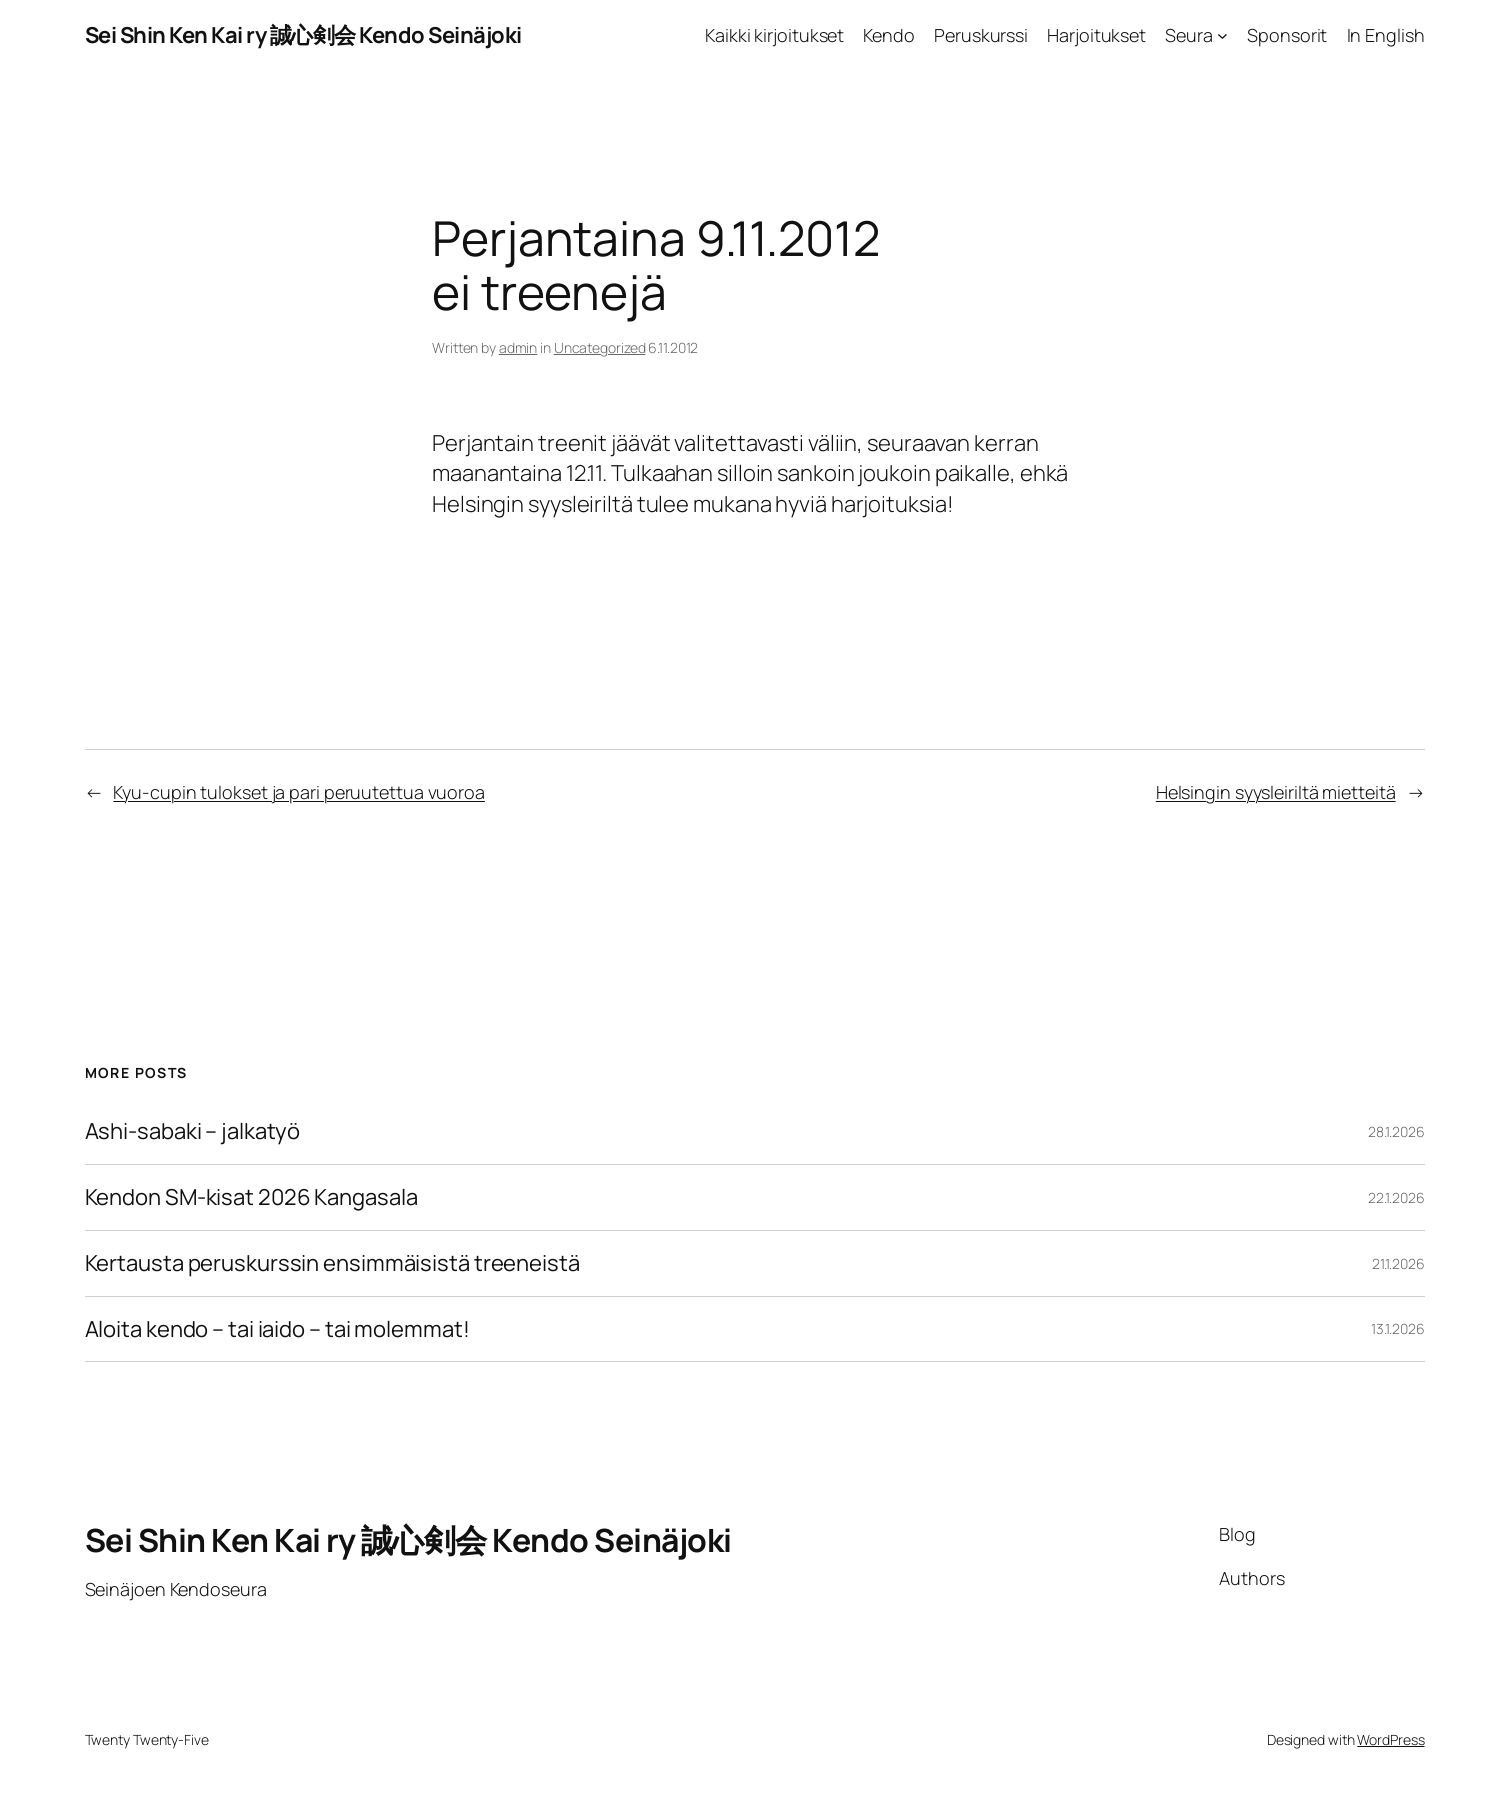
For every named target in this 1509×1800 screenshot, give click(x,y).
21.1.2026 (1398, 1263)
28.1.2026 (1396, 1131)
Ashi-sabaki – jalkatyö (193, 1131)
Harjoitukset (1096, 35)
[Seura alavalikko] (1222, 35)
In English (1386, 35)
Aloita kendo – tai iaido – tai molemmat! (277, 1329)
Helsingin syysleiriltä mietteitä (1276, 792)
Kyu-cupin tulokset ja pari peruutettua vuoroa (299, 792)
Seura (1189, 35)
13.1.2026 (1397, 1328)
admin (518, 347)
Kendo (889, 35)
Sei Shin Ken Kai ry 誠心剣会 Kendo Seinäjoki (303, 35)
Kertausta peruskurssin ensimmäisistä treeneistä (332, 1263)
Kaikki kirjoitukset (774, 35)
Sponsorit (1287, 35)
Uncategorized (600, 347)
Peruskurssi (981, 35)
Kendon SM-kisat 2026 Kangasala (251, 1197)
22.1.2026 (1396, 1197)
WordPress (1390, 1739)
